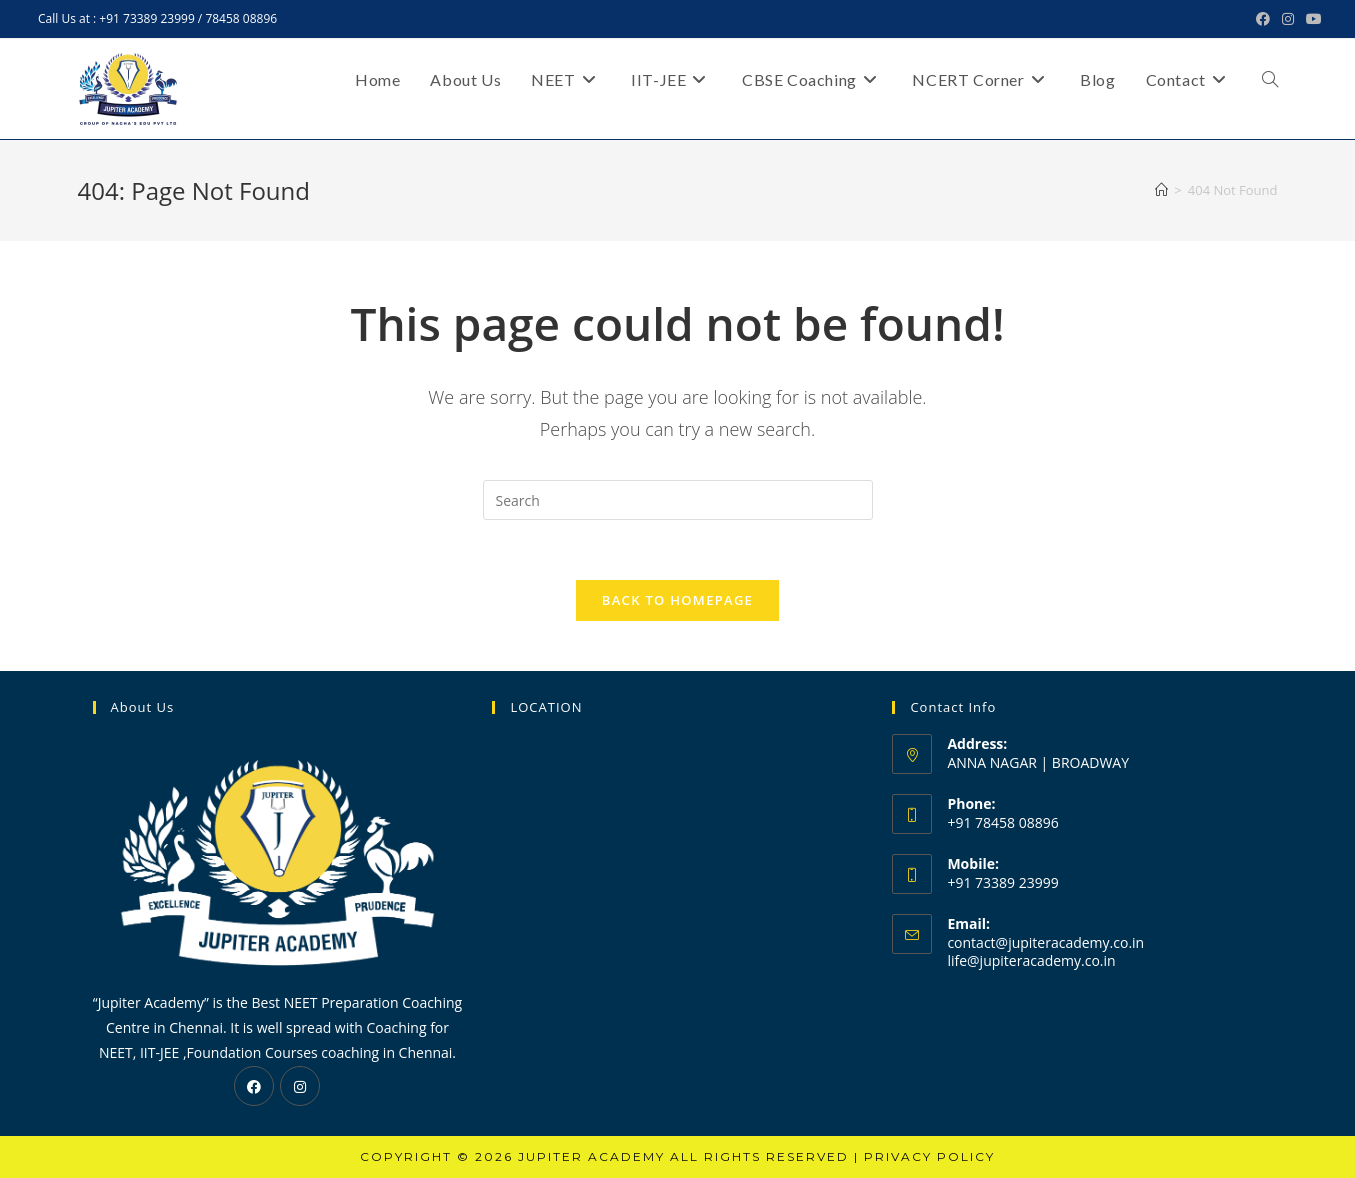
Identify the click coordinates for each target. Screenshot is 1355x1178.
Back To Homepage (677, 600)
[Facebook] (254, 1086)
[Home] (1161, 190)
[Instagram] (300, 1086)
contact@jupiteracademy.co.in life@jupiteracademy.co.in (1045, 951)
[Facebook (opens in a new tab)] (1263, 19)
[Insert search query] (678, 500)
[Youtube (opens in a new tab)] (1311, 19)
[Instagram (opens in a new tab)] (1288, 19)
